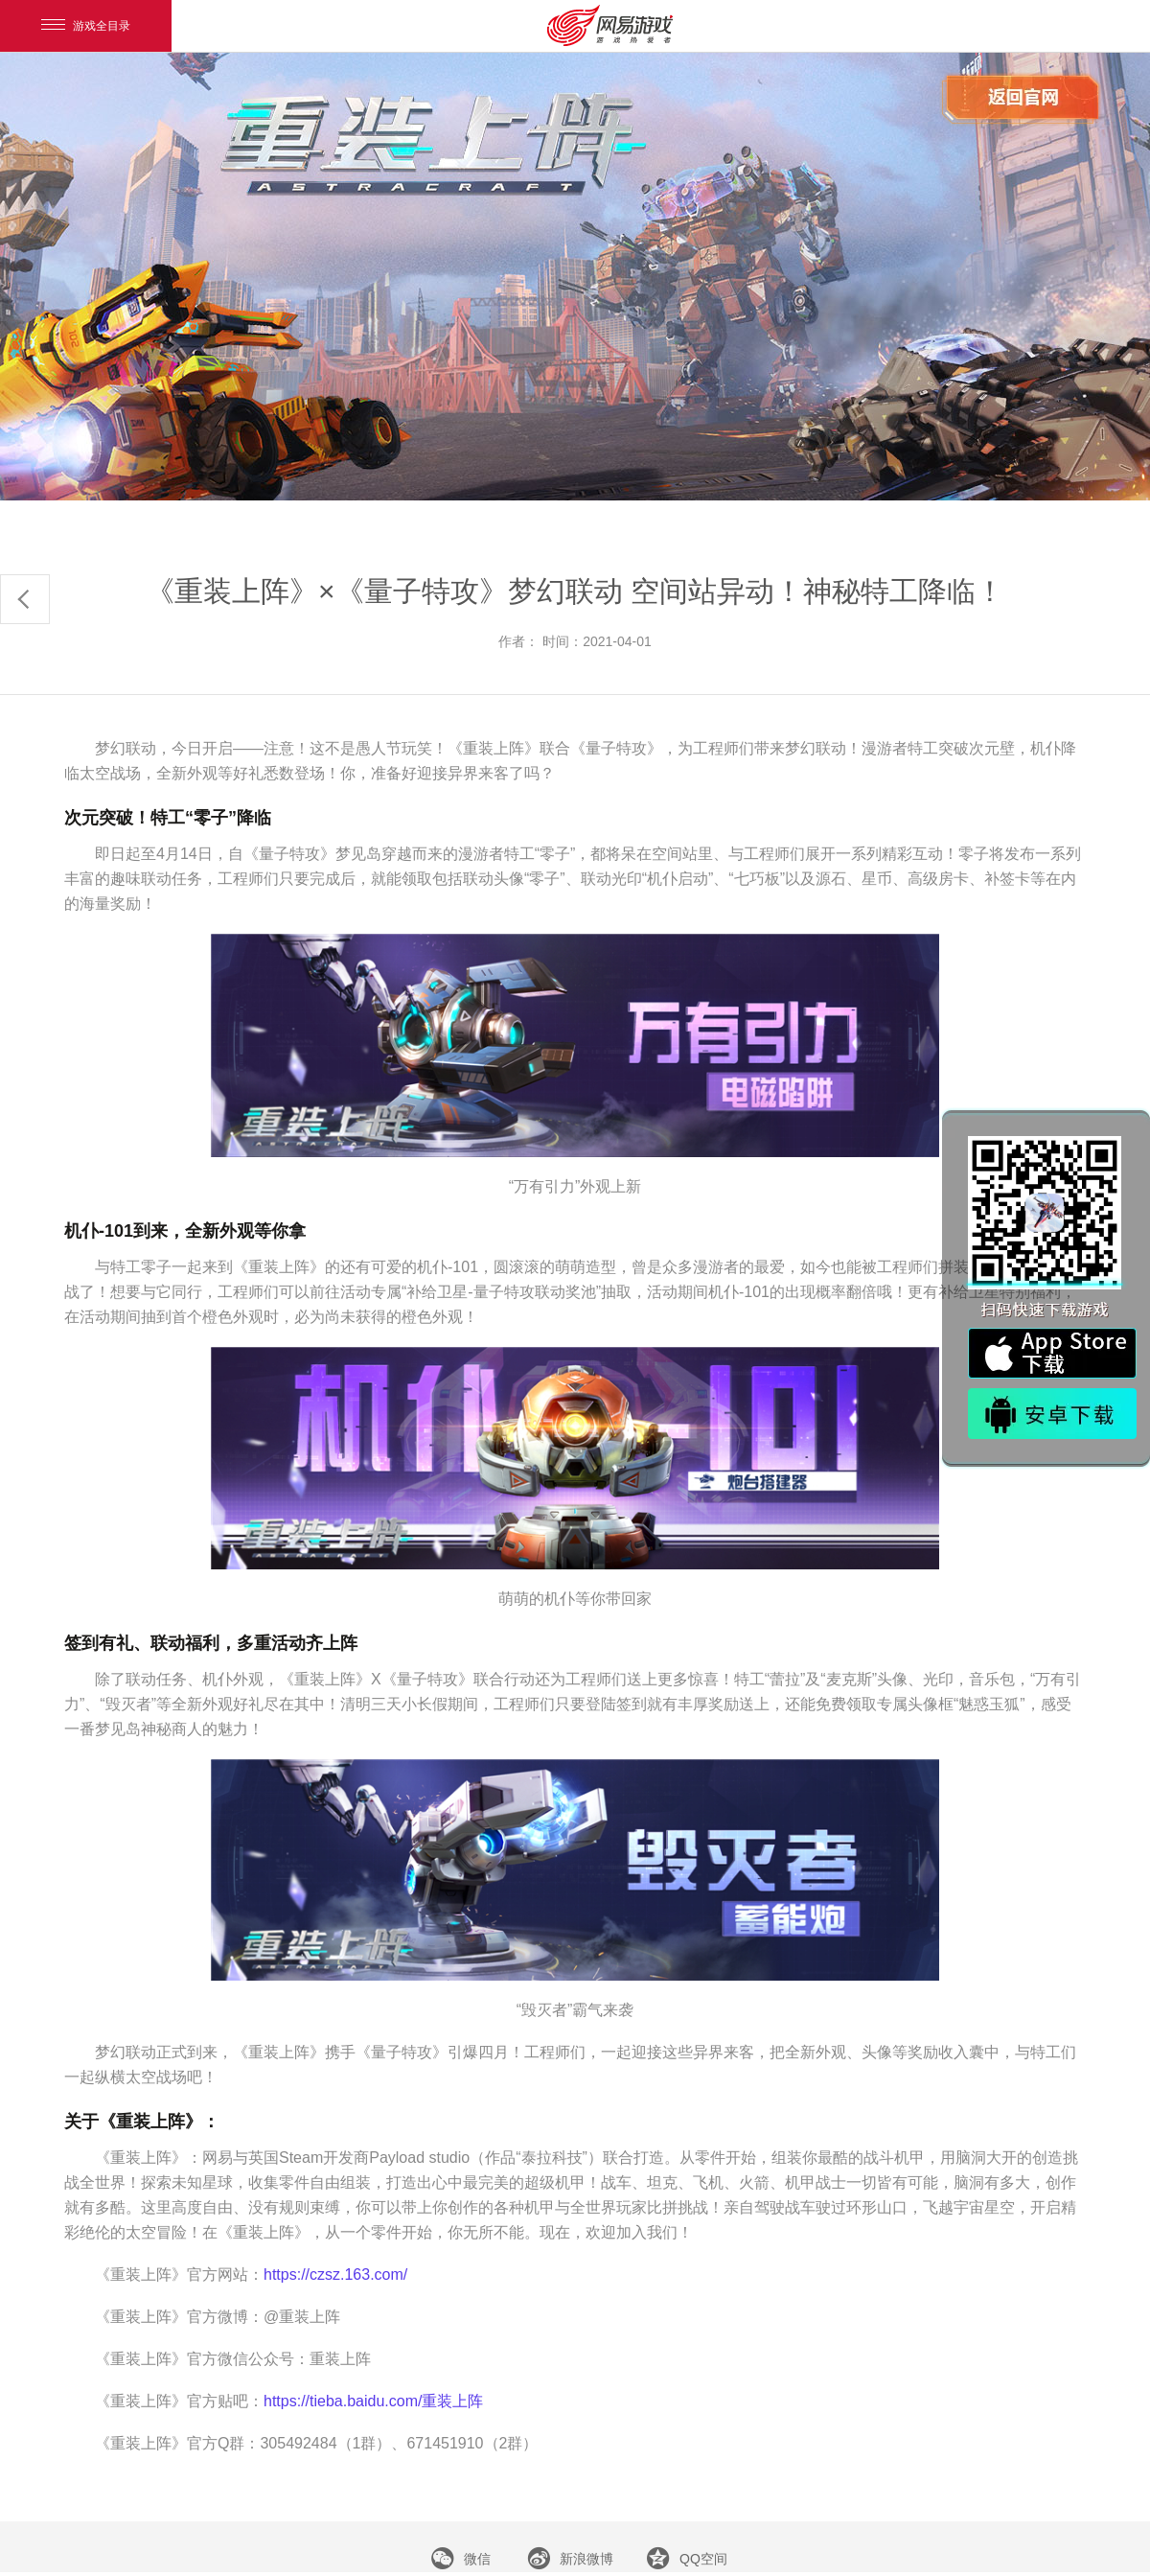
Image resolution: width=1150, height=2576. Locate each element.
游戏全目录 (85, 26)
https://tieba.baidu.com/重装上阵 (373, 2401)
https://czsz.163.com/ (335, 2274)
